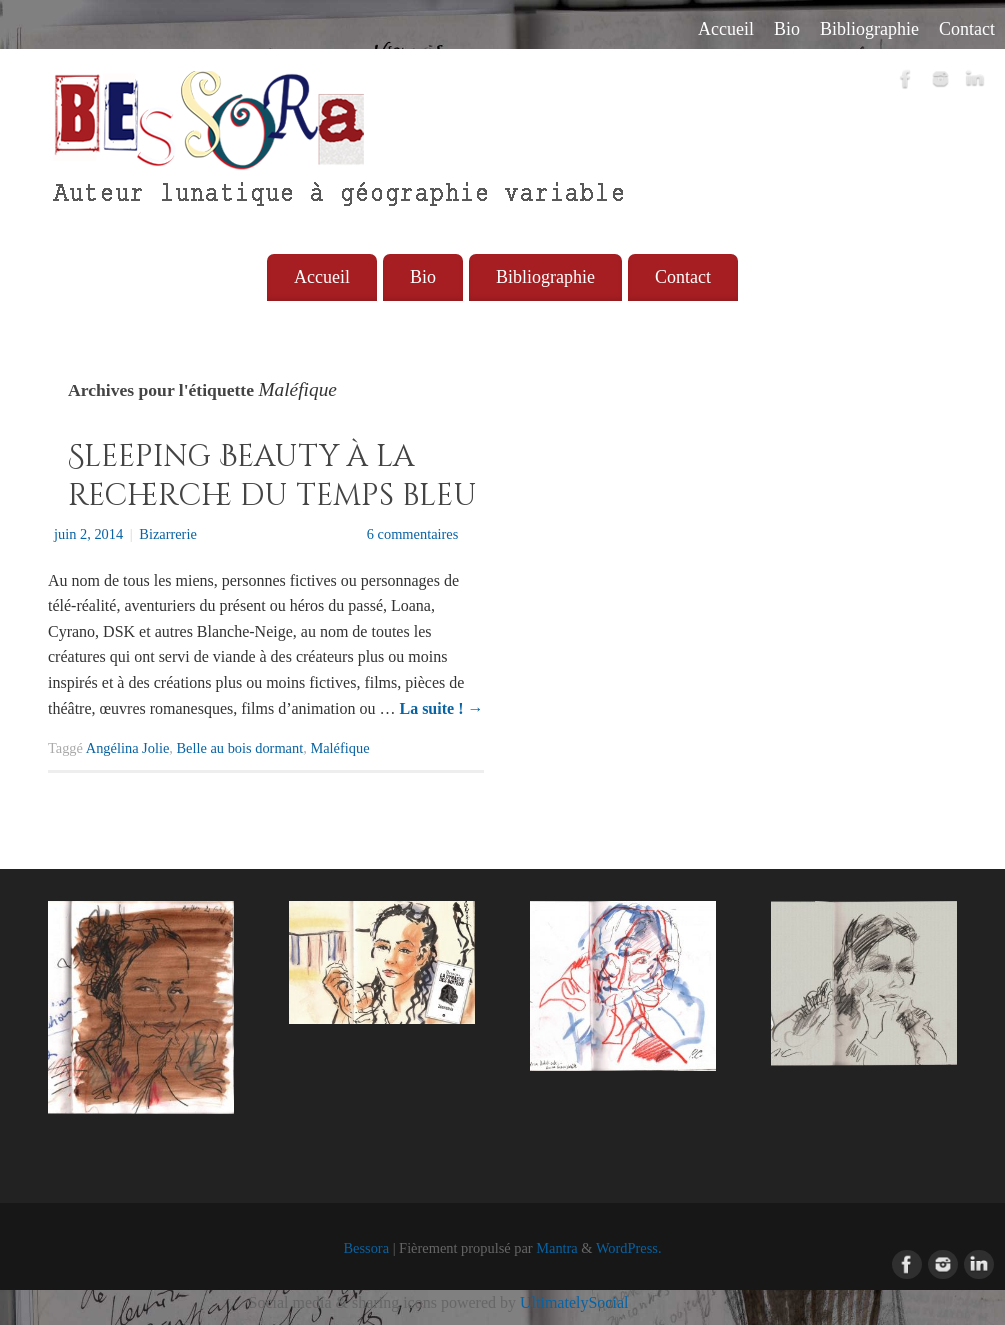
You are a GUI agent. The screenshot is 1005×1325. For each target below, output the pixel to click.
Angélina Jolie (128, 748)
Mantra (557, 1248)
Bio (787, 29)
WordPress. (629, 1248)
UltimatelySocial (574, 1302)
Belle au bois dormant (240, 748)
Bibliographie (869, 29)
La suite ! (441, 708)
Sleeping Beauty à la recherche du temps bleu (272, 476)
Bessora (366, 1248)
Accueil (726, 29)
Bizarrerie (168, 534)
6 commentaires (413, 534)
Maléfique (339, 748)
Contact (967, 29)
